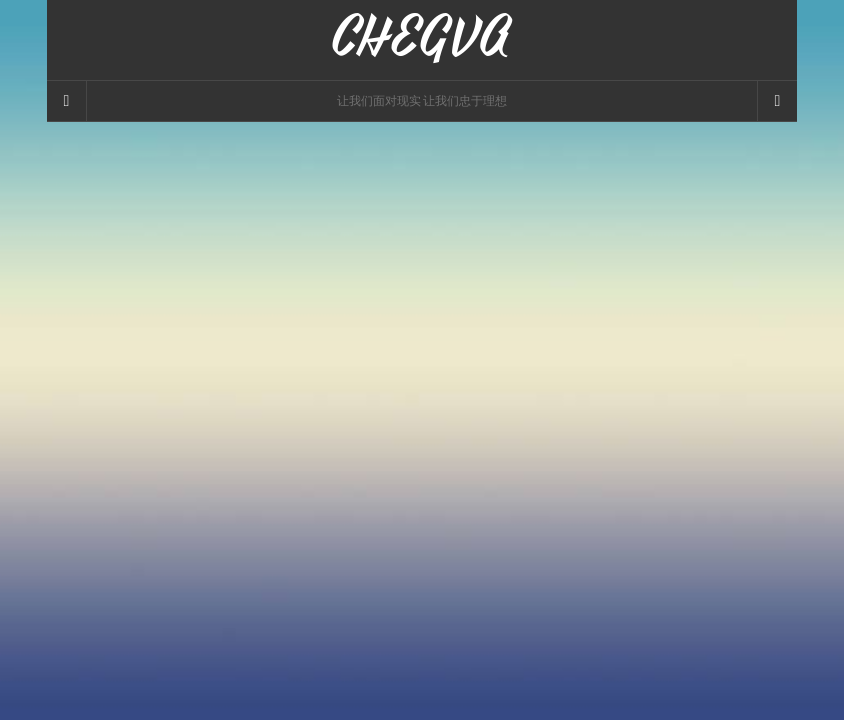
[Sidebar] (67, 101)
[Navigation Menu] (777, 101)
